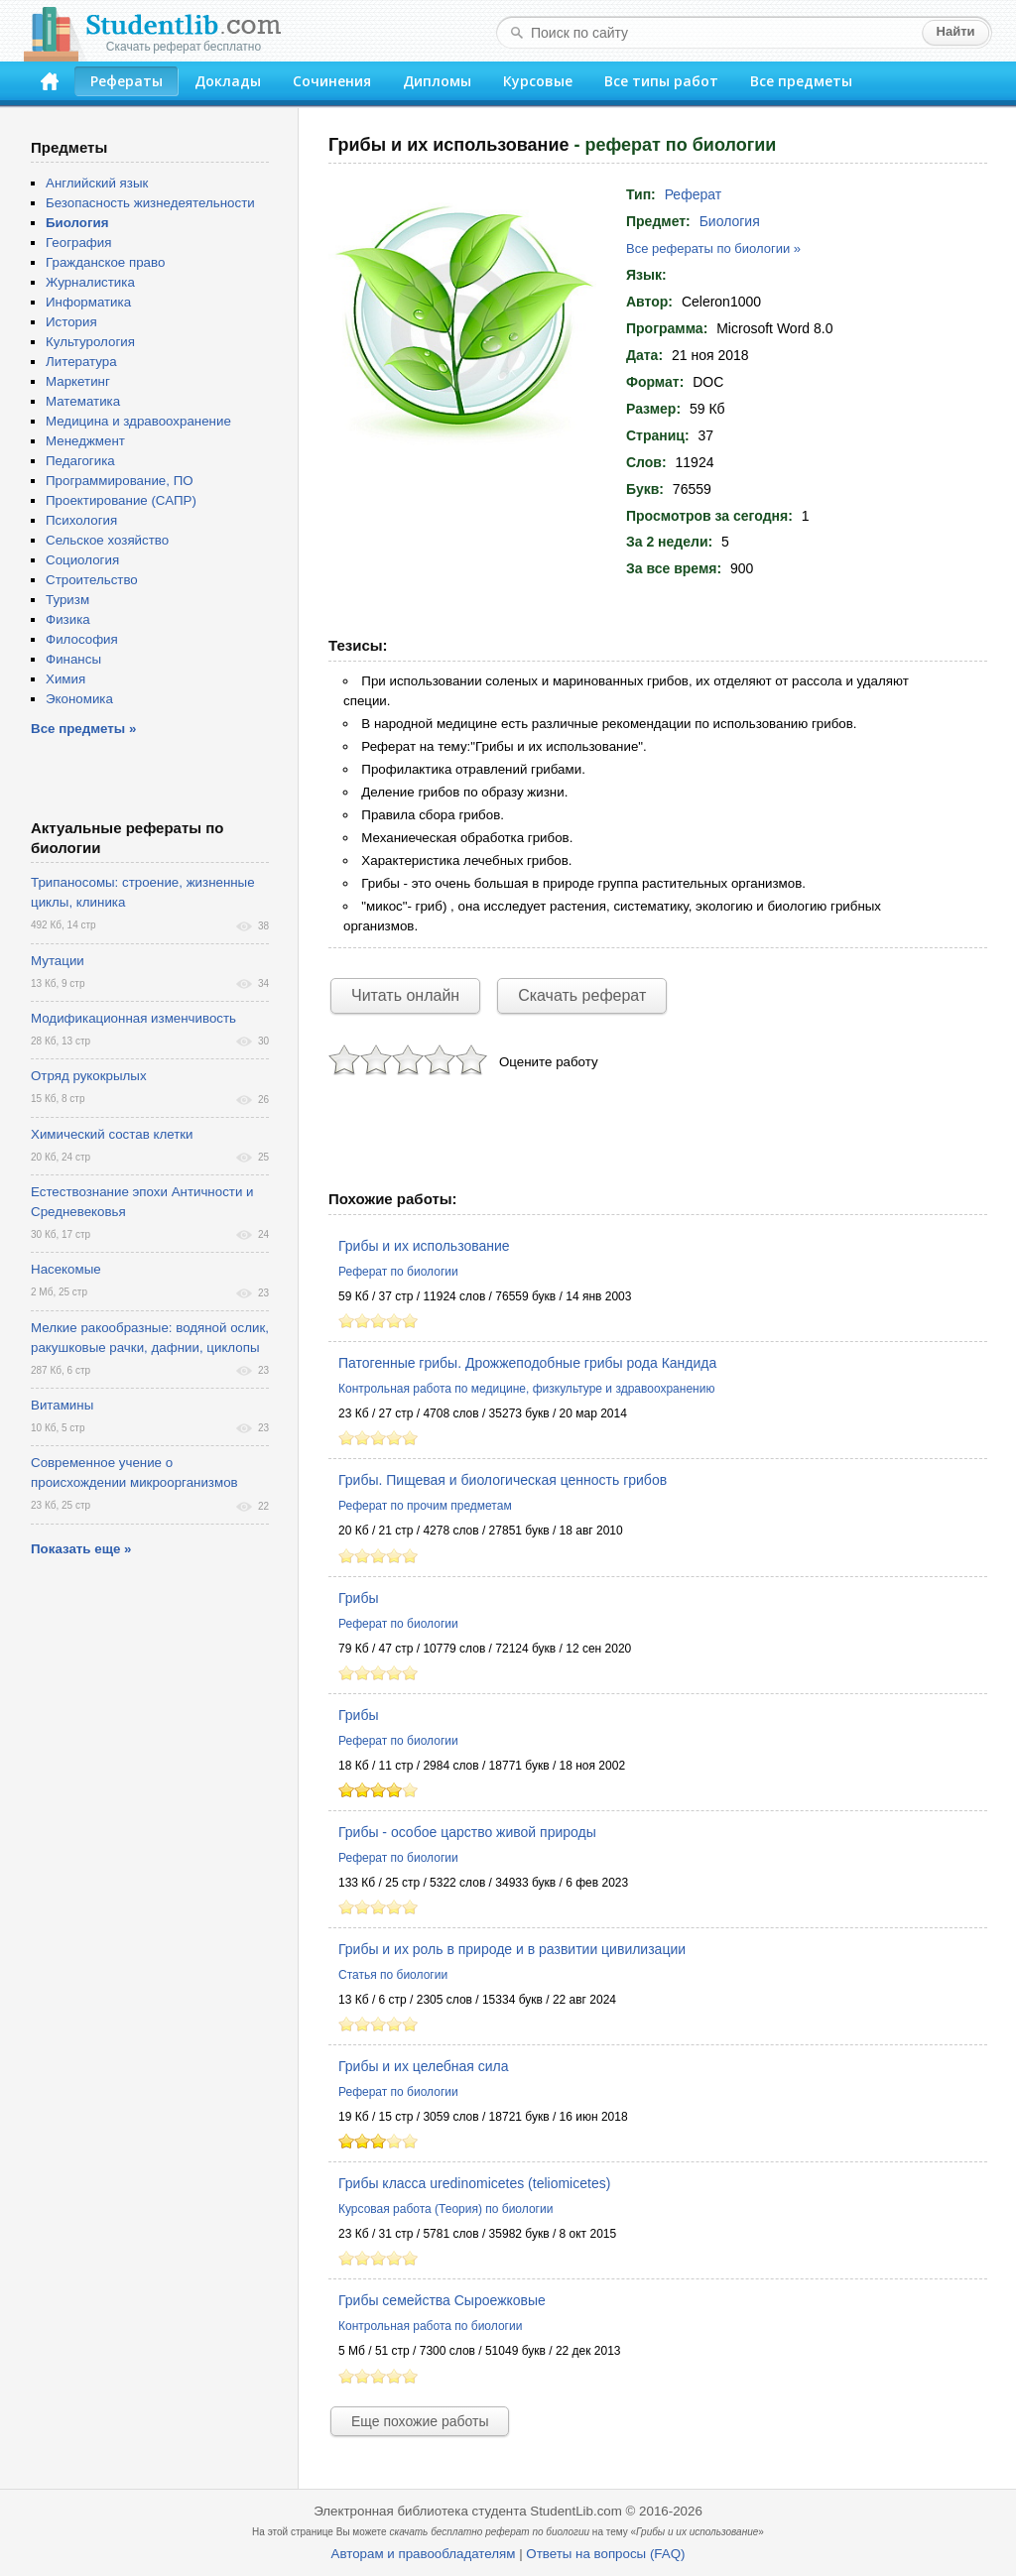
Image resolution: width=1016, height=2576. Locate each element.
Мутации (57, 960)
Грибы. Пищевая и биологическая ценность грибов (502, 1480)
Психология (81, 520)
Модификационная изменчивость (133, 1018)
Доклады (227, 80)
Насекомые (66, 1269)
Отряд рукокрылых (89, 1075)
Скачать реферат (582, 995)
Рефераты (126, 80)
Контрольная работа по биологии (430, 2326)
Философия (82, 639)
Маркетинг (78, 381)
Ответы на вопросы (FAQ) (605, 2553)
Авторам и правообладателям (423, 2553)
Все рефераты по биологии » (713, 248)
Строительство (92, 579)
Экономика (79, 698)
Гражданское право (105, 262)
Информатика (88, 302)
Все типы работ (661, 80)
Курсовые (537, 80)
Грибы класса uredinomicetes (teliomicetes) (474, 2183)
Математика (83, 401)
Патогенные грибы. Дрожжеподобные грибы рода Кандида (527, 1363)
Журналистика (90, 282)
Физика (68, 619)
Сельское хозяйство (107, 540)
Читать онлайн (405, 995)
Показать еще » (81, 1548)
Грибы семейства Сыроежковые (442, 2300)
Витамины (62, 1405)
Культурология (90, 341)
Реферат (693, 194)
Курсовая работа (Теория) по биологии (445, 2209)
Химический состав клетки (112, 1134)
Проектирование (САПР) (121, 500)
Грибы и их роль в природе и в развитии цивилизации (512, 1949)
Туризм (67, 599)
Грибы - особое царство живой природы (467, 1832)
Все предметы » (83, 728)
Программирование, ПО (119, 480)
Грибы (358, 1598)
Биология (729, 221)
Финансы (73, 659)
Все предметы (801, 80)
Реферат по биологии (398, 1272)
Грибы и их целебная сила (423, 2066)
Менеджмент (85, 440)
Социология (82, 559)
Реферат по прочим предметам (425, 1506)
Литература (81, 361)
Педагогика (80, 460)
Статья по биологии (392, 1975)
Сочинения (332, 80)
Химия (65, 679)
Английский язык (97, 183)
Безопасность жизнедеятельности (150, 202)
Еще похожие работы (419, 2421)
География (78, 242)
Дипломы (437, 80)
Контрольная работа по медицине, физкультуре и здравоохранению (526, 1389)
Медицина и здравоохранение (138, 421)
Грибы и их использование (424, 1246)
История (71, 321)
